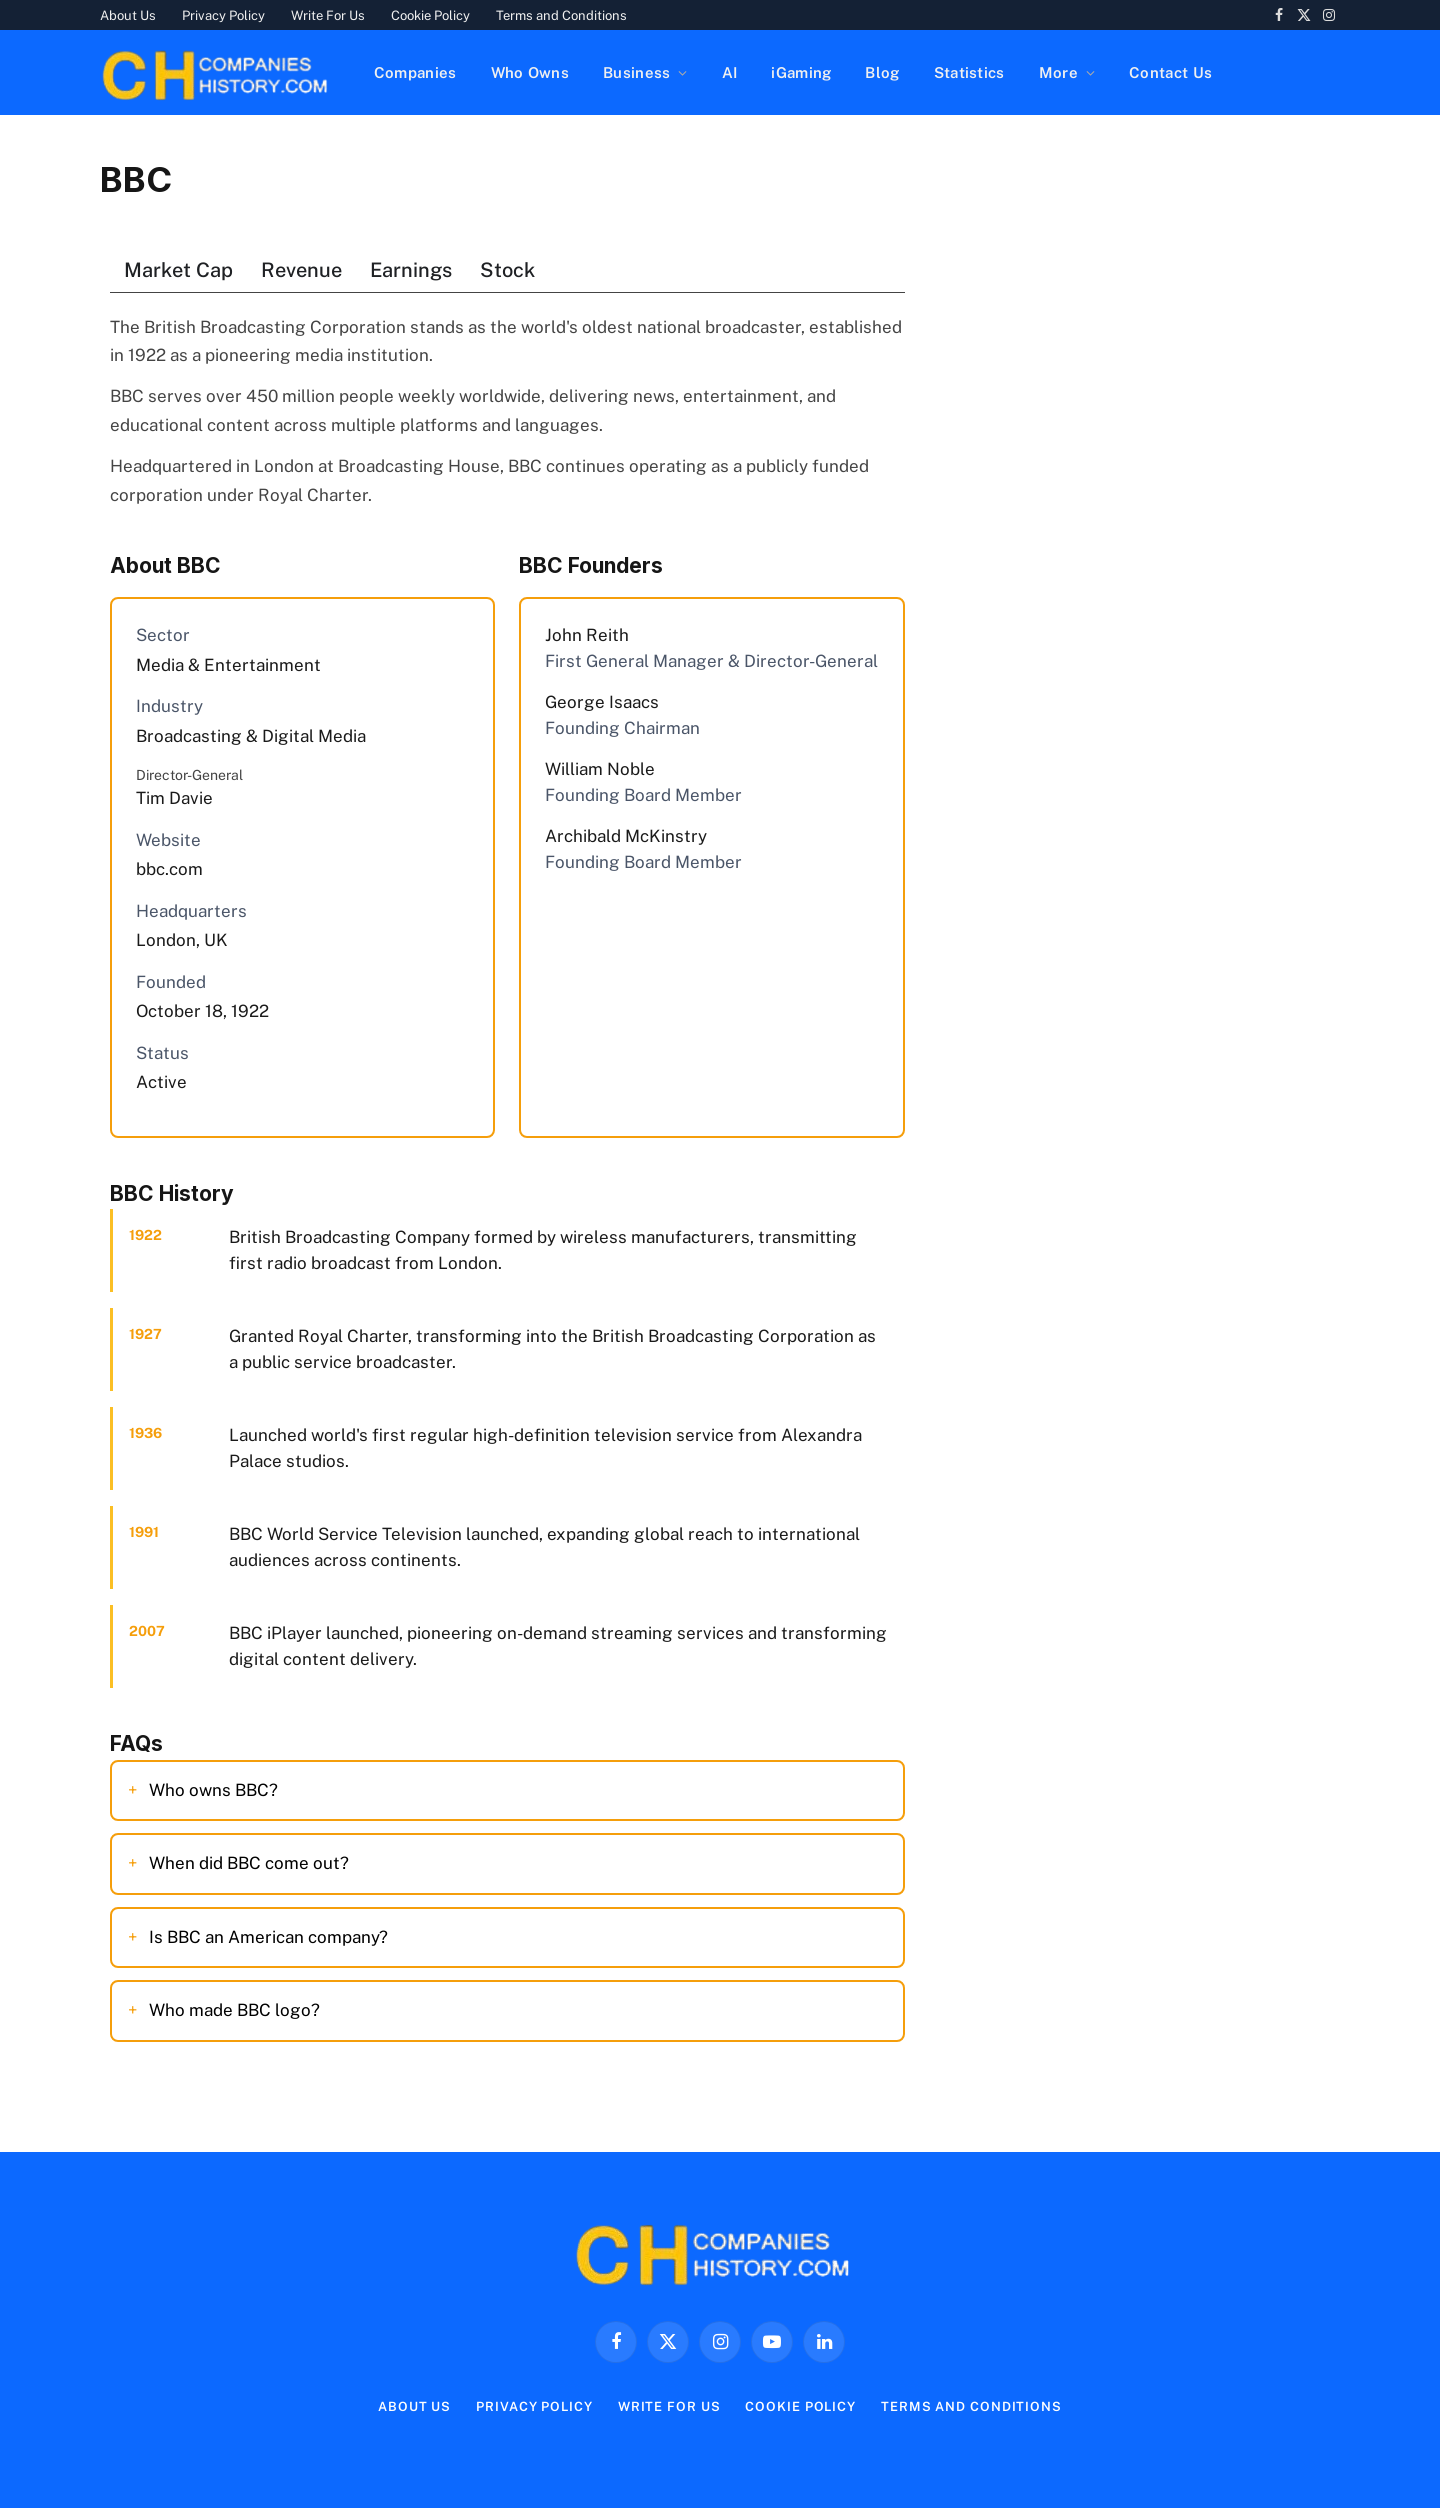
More (1058, 72)
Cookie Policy (430, 15)
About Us (128, 15)
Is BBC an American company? (268, 1937)
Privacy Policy (223, 15)
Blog (882, 72)
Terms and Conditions (561, 15)
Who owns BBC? (213, 1790)
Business (636, 72)
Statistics (969, 72)
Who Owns (530, 72)
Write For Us (328, 15)
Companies (415, 72)
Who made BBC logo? (234, 2010)
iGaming (801, 72)
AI (730, 72)
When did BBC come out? (249, 1863)
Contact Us (1170, 72)
